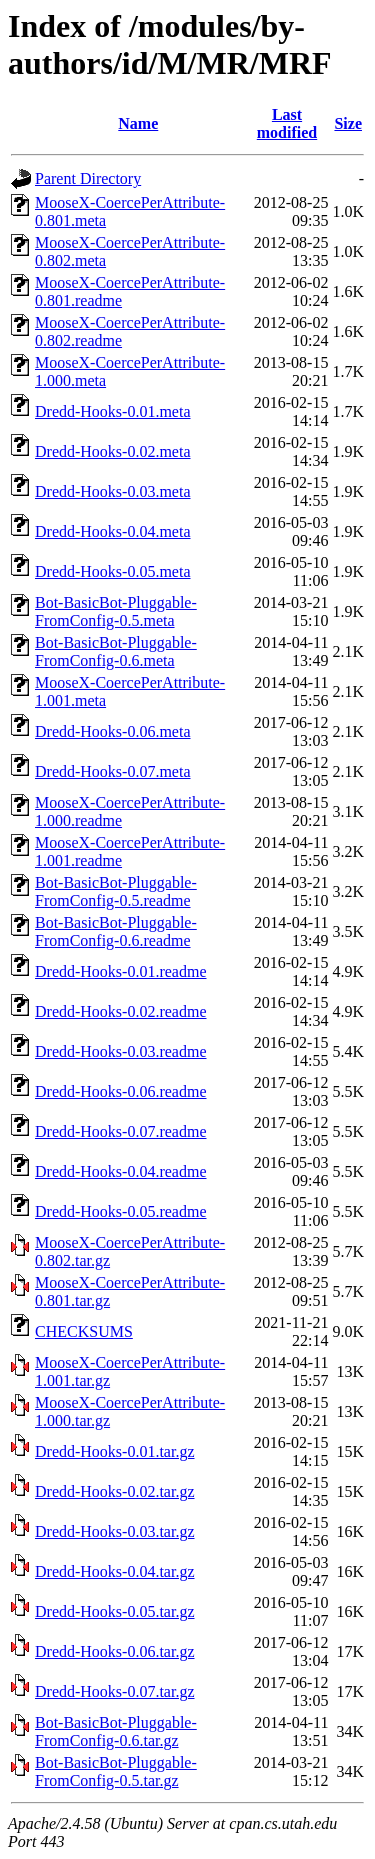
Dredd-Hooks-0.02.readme (121, 1011)
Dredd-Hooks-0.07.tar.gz (115, 1691)
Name (138, 123)
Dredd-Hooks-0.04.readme (121, 1171)
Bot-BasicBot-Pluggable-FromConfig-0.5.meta (116, 611)
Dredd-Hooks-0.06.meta (113, 731)
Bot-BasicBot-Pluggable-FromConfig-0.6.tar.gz (116, 1731)
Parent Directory (88, 178)
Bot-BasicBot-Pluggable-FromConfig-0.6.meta (116, 651)
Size (348, 123)
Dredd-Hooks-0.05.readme (121, 1211)
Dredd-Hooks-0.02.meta (113, 451)
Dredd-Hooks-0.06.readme (121, 1091)
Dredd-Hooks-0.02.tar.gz (115, 1491)
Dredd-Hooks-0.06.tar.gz (115, 1651)
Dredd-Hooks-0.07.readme (121, 1131)
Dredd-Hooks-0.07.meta (113, 771)
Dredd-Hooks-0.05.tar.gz (115, 1611)
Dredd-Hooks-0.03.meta (113, 491)
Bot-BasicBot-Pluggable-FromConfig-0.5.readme (116, 891)
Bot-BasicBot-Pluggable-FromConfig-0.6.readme (116, 931)
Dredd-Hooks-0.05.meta (113, 571)
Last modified (287, 123)
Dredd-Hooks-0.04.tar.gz (115, 1571)
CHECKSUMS (84, 1331)
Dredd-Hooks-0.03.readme (121, 1051)
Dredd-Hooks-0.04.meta (113, 531)
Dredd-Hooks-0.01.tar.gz (115, 1451)
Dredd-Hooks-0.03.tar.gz (115, 1531)
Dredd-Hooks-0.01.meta (113, 411)
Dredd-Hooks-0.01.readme (121, 971)
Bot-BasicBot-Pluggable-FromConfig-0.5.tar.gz (116, 1771)
